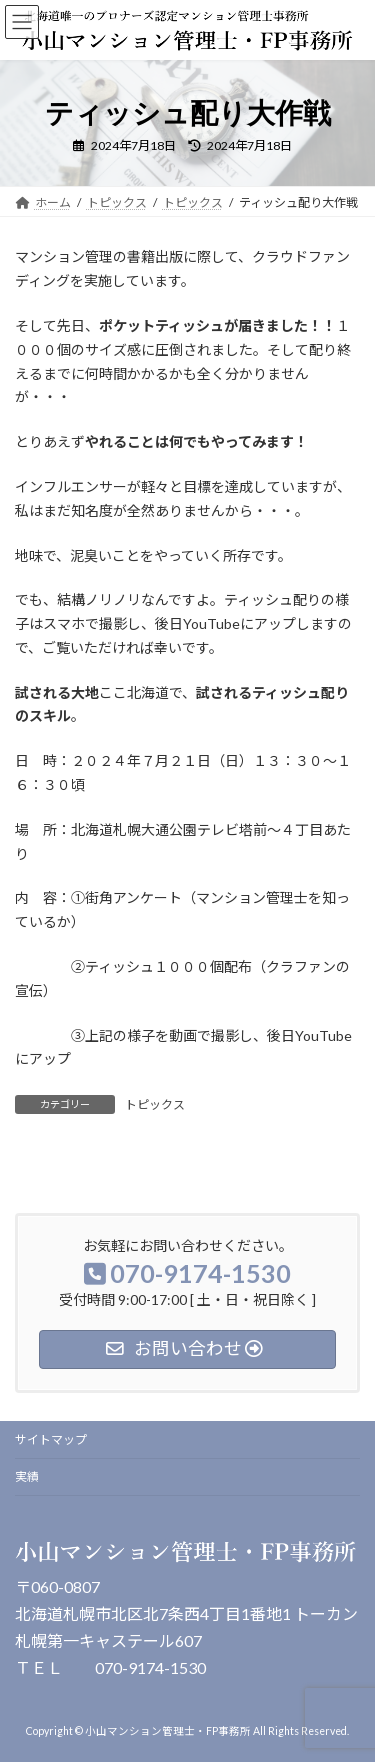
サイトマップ (51, 1439)
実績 (27, 1476)
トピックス (155, 1104)
